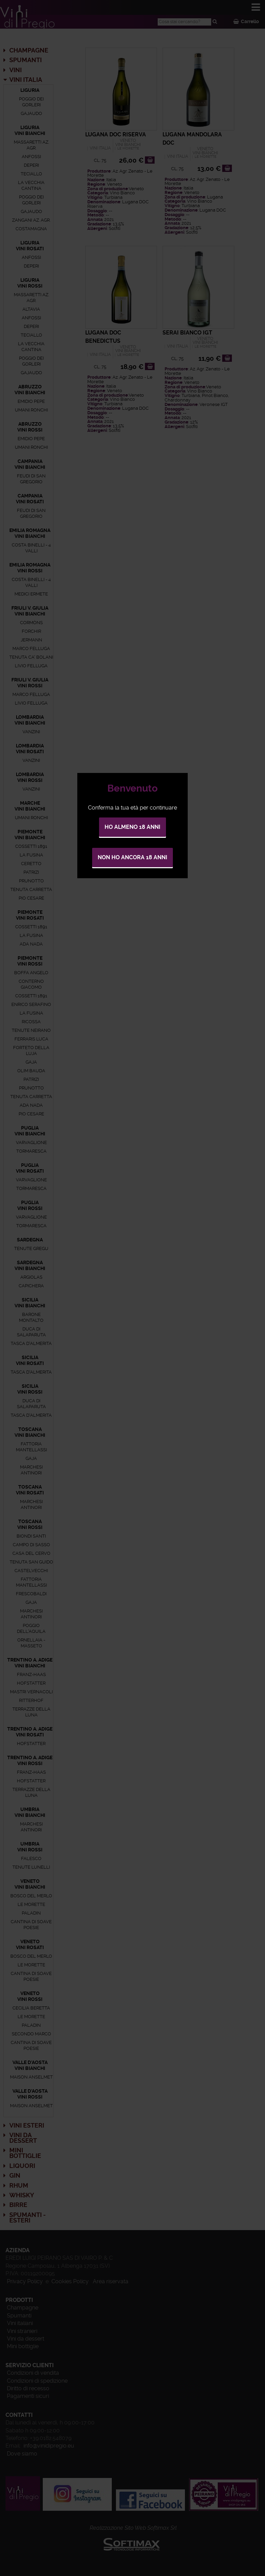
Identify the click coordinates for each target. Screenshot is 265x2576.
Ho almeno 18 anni (132, 827)
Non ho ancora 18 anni (132, 857)
